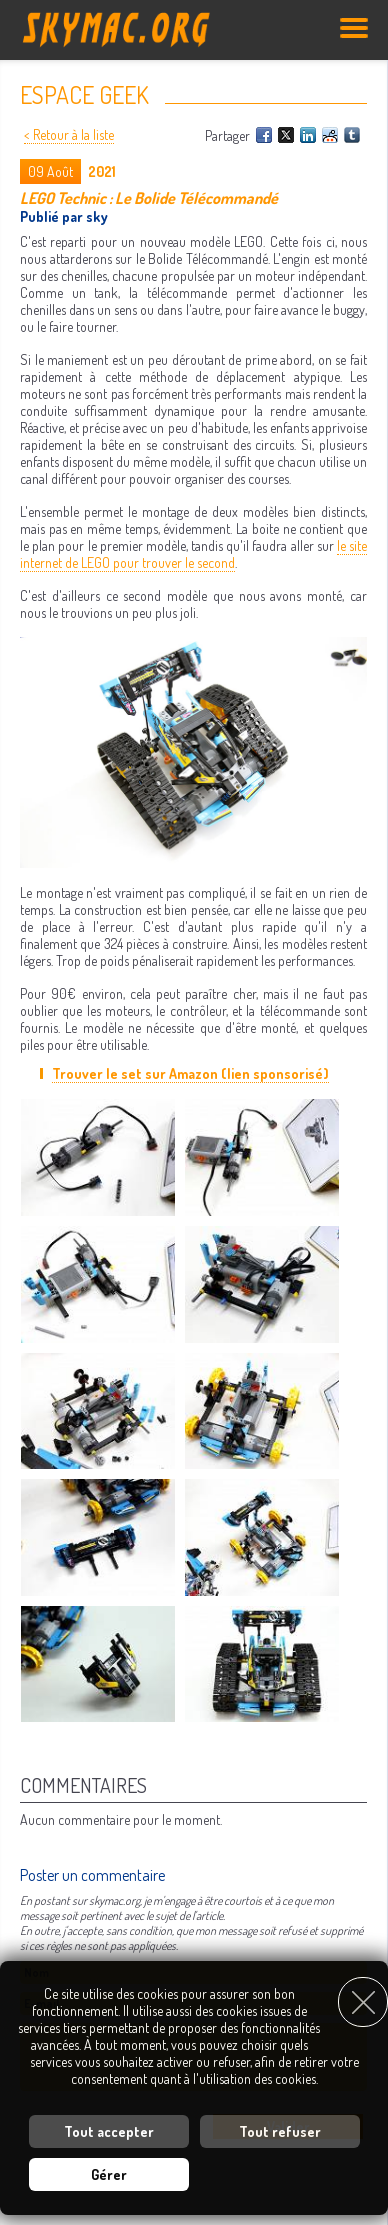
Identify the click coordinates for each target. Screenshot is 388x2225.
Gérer (109, 2174)
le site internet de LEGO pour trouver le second (193, 554)
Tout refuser (280, 2131)
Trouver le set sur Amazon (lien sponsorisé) (190, 1073)
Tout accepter (109, 2131)
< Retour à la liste (69, 134)
